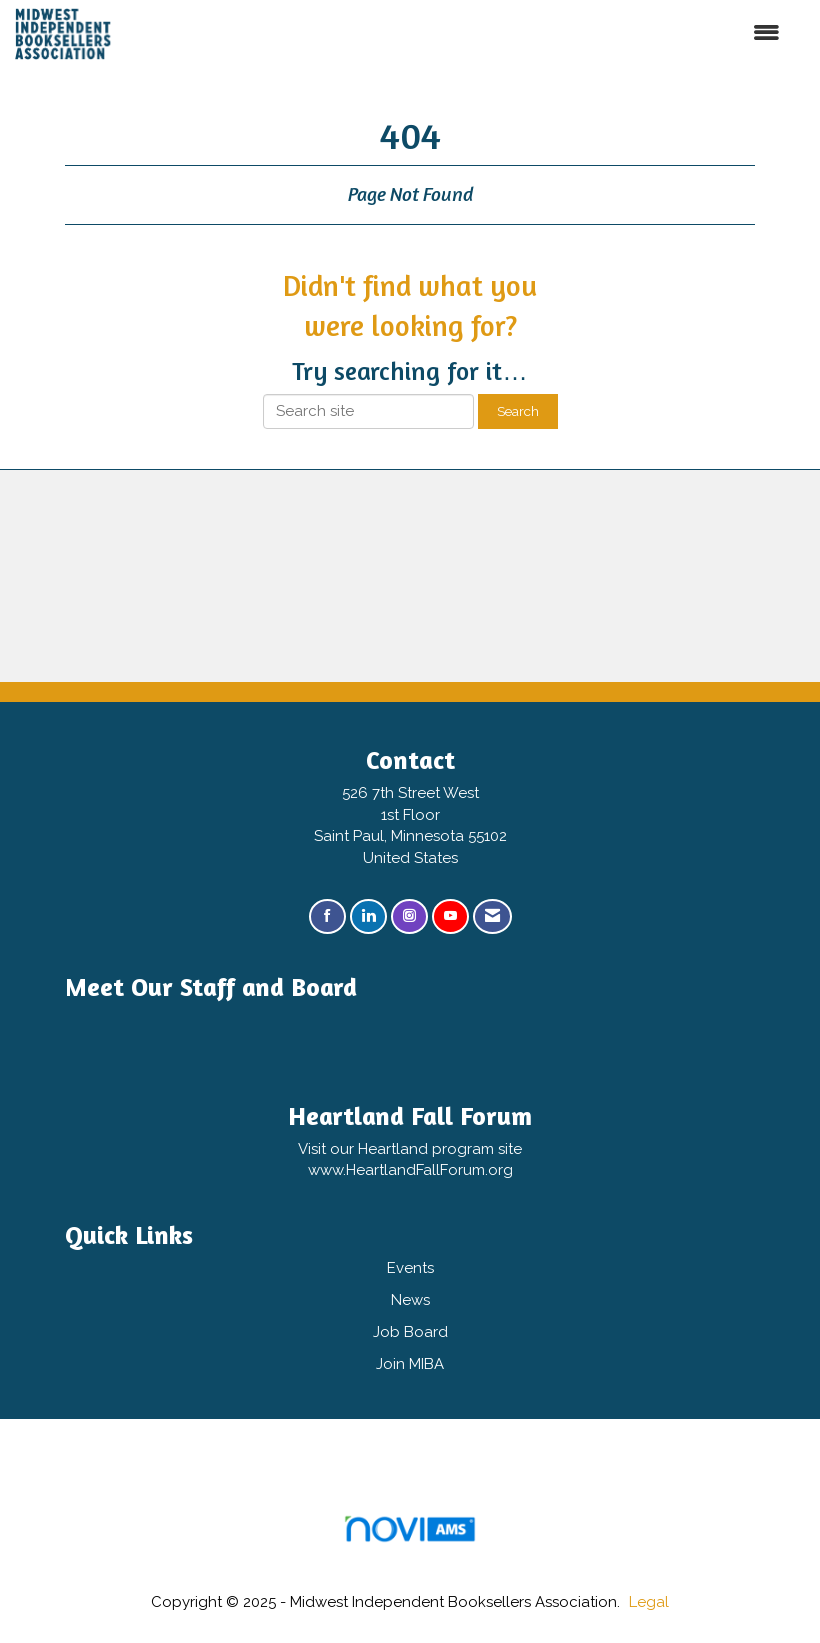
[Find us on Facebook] (327, 916)
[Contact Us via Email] (492, 916)
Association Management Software (409, 1535)
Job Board (410, 1332)
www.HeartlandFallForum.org (410, 1170)
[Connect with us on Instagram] (409, 916)
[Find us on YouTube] (450, 916)
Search (518, 411)
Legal (649, 1602)
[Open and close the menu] (472, 33)
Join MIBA (410, 1364)
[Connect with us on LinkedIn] (368, 916)
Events (410, 1268)
